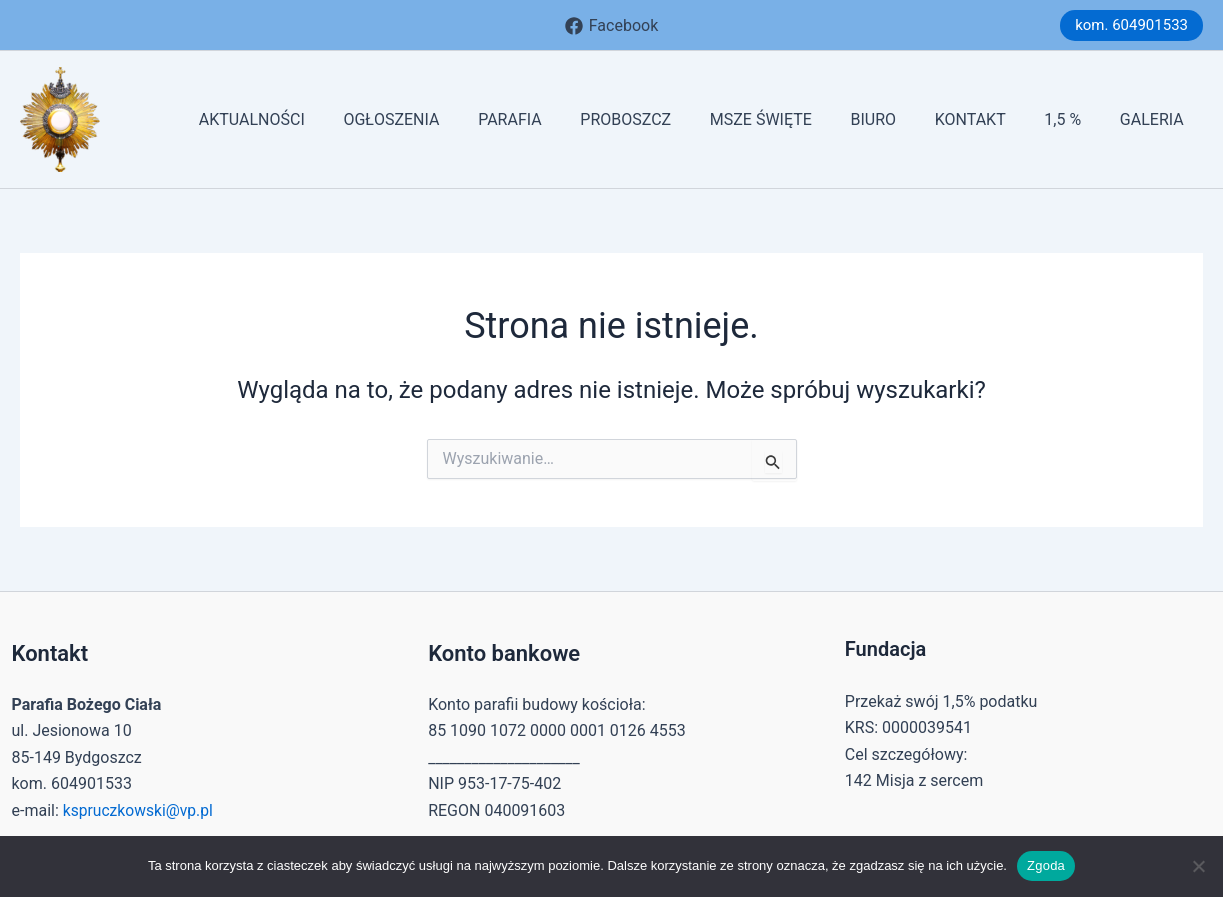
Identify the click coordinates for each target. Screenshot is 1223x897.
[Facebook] (611, 26)
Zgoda (1046, 865)
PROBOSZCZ (662, 119)
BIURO (897, 119)
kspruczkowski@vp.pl (140, 810)
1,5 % (1072, 119)
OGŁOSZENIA (441, 119)
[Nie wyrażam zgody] (1198, 866)
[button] (1131, 25)
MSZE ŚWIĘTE (791, 119)
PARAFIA (553, 119)
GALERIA (1155, 119)
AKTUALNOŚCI (308, 119)
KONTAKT (986, 119)
